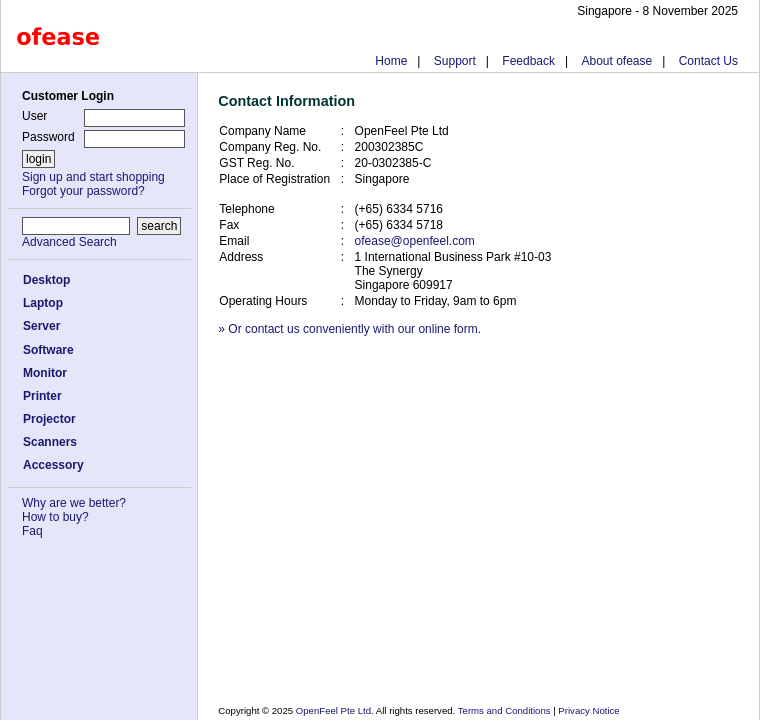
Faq (32, 531)
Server (41, 326)
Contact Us (708, 61)
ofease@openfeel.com (415, 241)
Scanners (50, 442)
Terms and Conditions (505, 710)
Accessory (53, 465)
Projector (49, 419)
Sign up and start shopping (93, 177)
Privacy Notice (588, 710)
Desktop (46, 280)
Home (391, 61)
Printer (42, 396)
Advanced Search (69, 242)
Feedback (528, 61)
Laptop (43, 303)
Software (48, 350)
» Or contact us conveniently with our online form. (349, 329)
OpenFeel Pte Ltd (333, 710)
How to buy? (55, 517)
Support (455, 61)
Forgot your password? (83, 191)
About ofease (616, 61)
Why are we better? (74, 503)
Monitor (45, 373)
